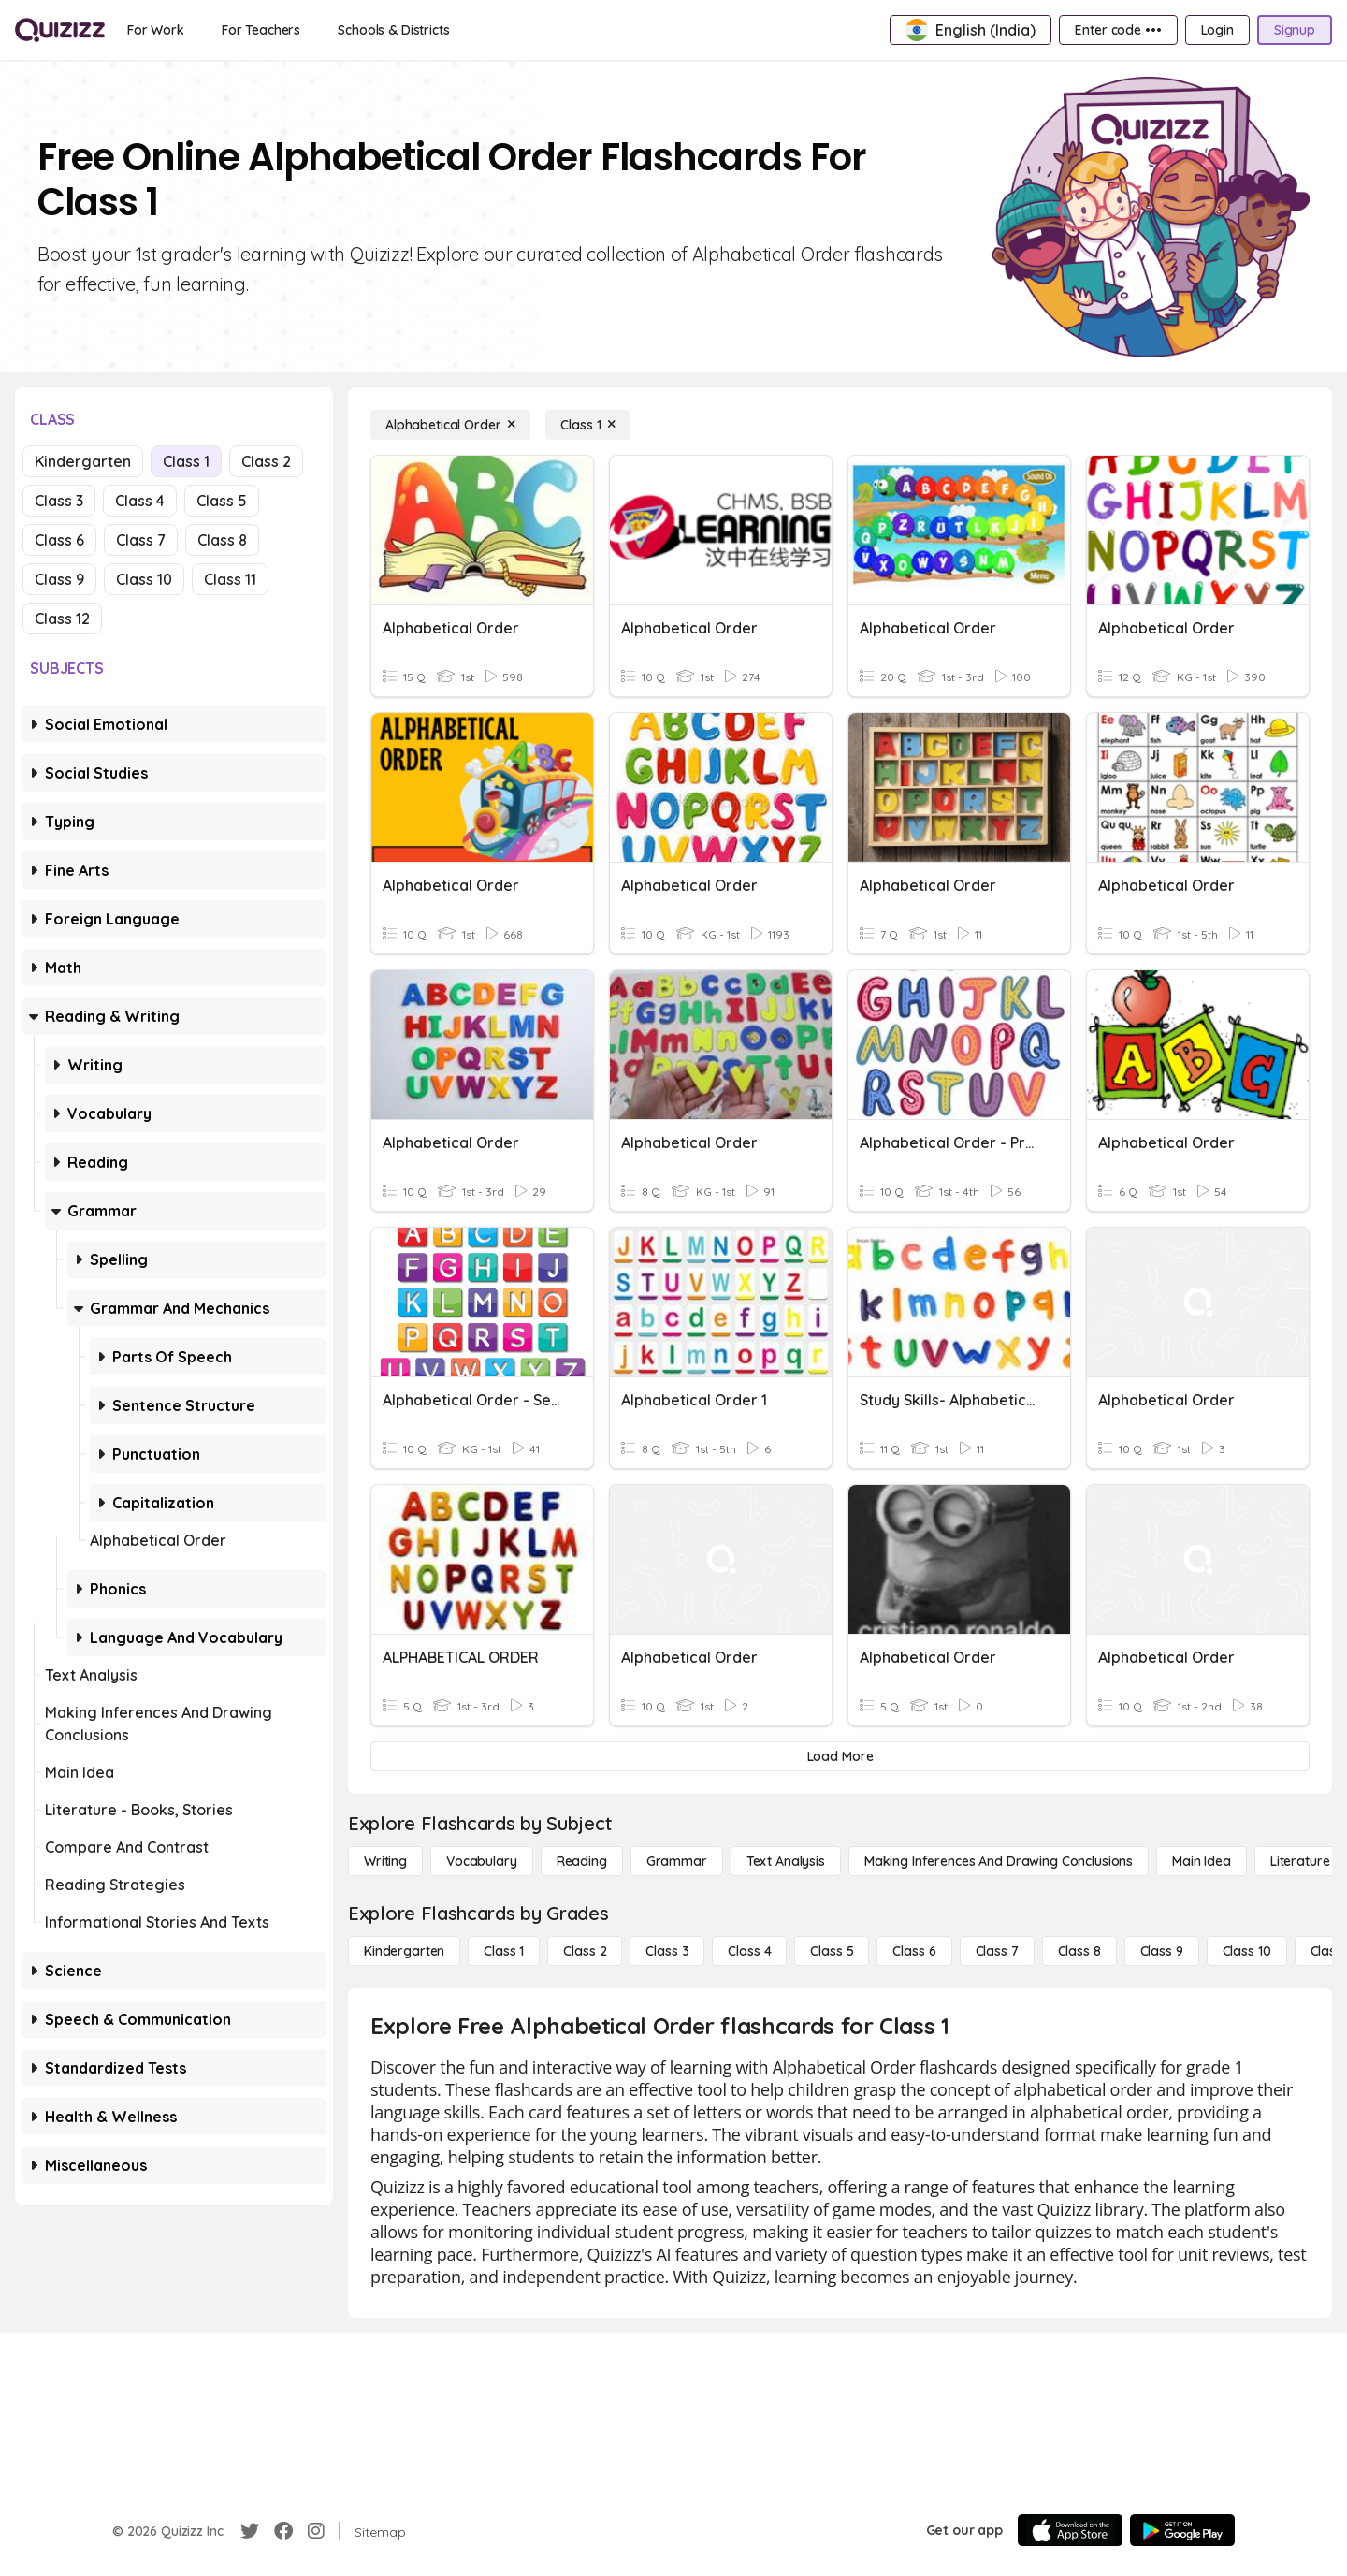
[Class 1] (587, 425)
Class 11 (230, 579)
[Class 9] (1161, 1951)
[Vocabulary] (481, 1861)
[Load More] (840, 1756)
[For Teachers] (261, 30)
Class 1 (186, 461)
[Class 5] (831, 1951)
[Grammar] (676, 1861)
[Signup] (1294, 30)
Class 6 (59, 540)
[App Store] (1070, 2530)
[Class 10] (1247, 1951)
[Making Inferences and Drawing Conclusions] (998, 1861)
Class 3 (59, 500)
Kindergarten (83, 461)
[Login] (1217, 30)
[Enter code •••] (1118, 30)
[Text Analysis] (786, 1861)
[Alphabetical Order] (450, 425)
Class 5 (221, 500)
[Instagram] (316, 2531)
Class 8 (222, 540)
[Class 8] (1079, 1951)
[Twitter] (249, 2531)
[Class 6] (913, 1951)
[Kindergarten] (404, 1951)
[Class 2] (584, 1951)
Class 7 (141, 540)
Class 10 (144, 579)
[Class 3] (667, 1951)
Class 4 (140, 500)
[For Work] (155, 30)
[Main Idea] (1201, 1861)
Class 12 (62, 618)
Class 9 (59, 579)
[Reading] (582, 1861)
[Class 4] (749, 1951)
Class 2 (266, 461)
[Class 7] (997, 1951)
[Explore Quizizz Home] (60, 30)
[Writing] (385, 1861)
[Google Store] (1182, 2530)
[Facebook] (283, 2531)
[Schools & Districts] (393, 30)
